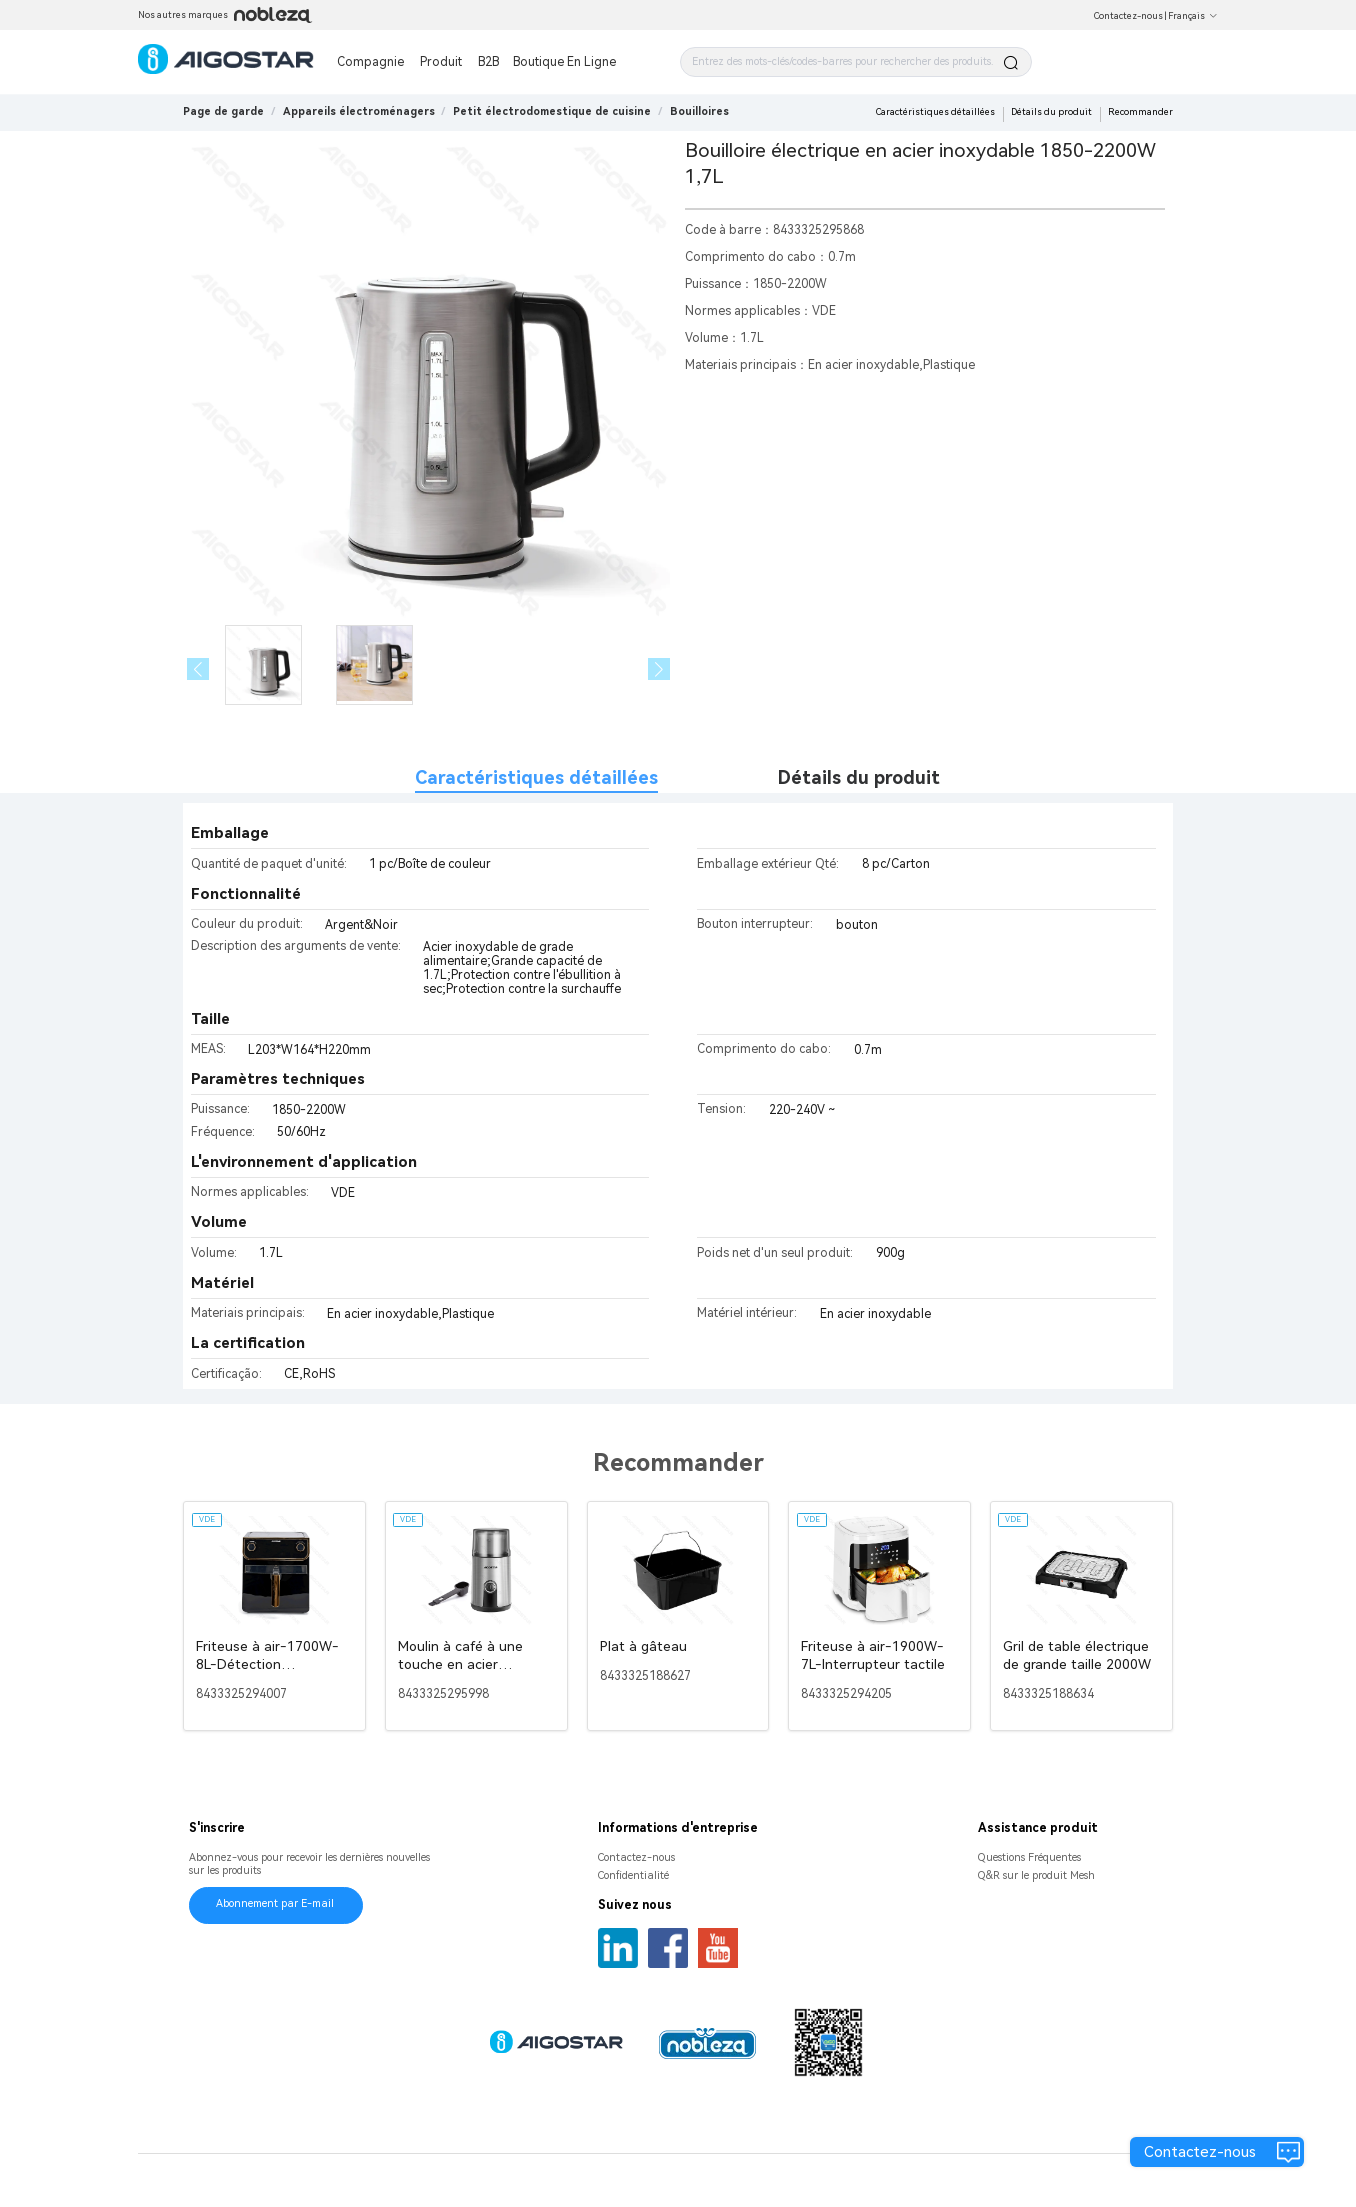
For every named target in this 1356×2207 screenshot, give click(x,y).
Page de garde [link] (223, 111)
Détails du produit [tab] (859, 777)
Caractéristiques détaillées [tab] (536, 777)
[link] (359, 111)
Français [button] (1193, 16)
